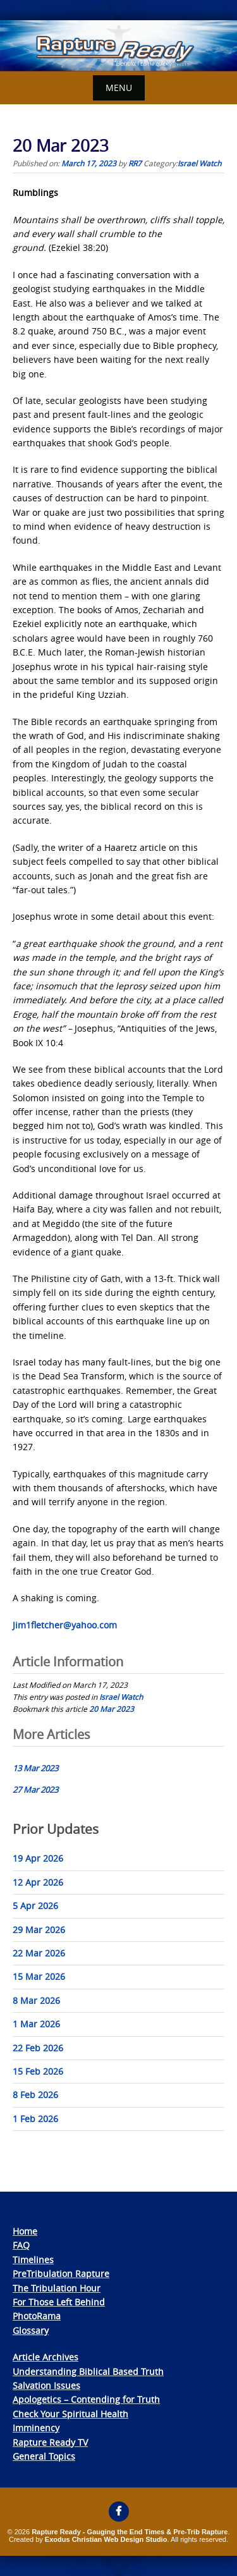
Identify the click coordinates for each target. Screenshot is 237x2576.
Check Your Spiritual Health (70, 2414)
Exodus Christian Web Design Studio (106, 2539)
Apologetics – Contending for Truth (86, 2399)
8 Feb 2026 (35, 2095)
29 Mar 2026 (39, 1930)
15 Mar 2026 (39, 1976)
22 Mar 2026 (39, 1953)
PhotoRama (37, 2316)
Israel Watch (199, 163)
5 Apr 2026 (35, 1906)
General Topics (44, 2456)
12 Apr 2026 (38, 1882)
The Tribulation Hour (56, 2288)
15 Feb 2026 (38, 2071)
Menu (119, 88)
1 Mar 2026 (36, 2024)
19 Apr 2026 (38, 1858)
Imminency (36, 2428)
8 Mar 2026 (36, 2000)
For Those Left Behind (59, 2302)
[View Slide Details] (118, 45)
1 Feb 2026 (35, 2119)
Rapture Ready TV (50, 2442)
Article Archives (45, 2357)
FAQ (21, 2245)
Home (25, 2231)
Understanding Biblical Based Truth (88, 2371)
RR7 (135, 163)
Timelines (33, 2260)
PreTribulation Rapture (61, 2274)
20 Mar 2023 (111, 1709)
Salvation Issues (46, 2385)
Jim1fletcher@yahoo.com (65, 1625)
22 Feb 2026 (38, 2048)
